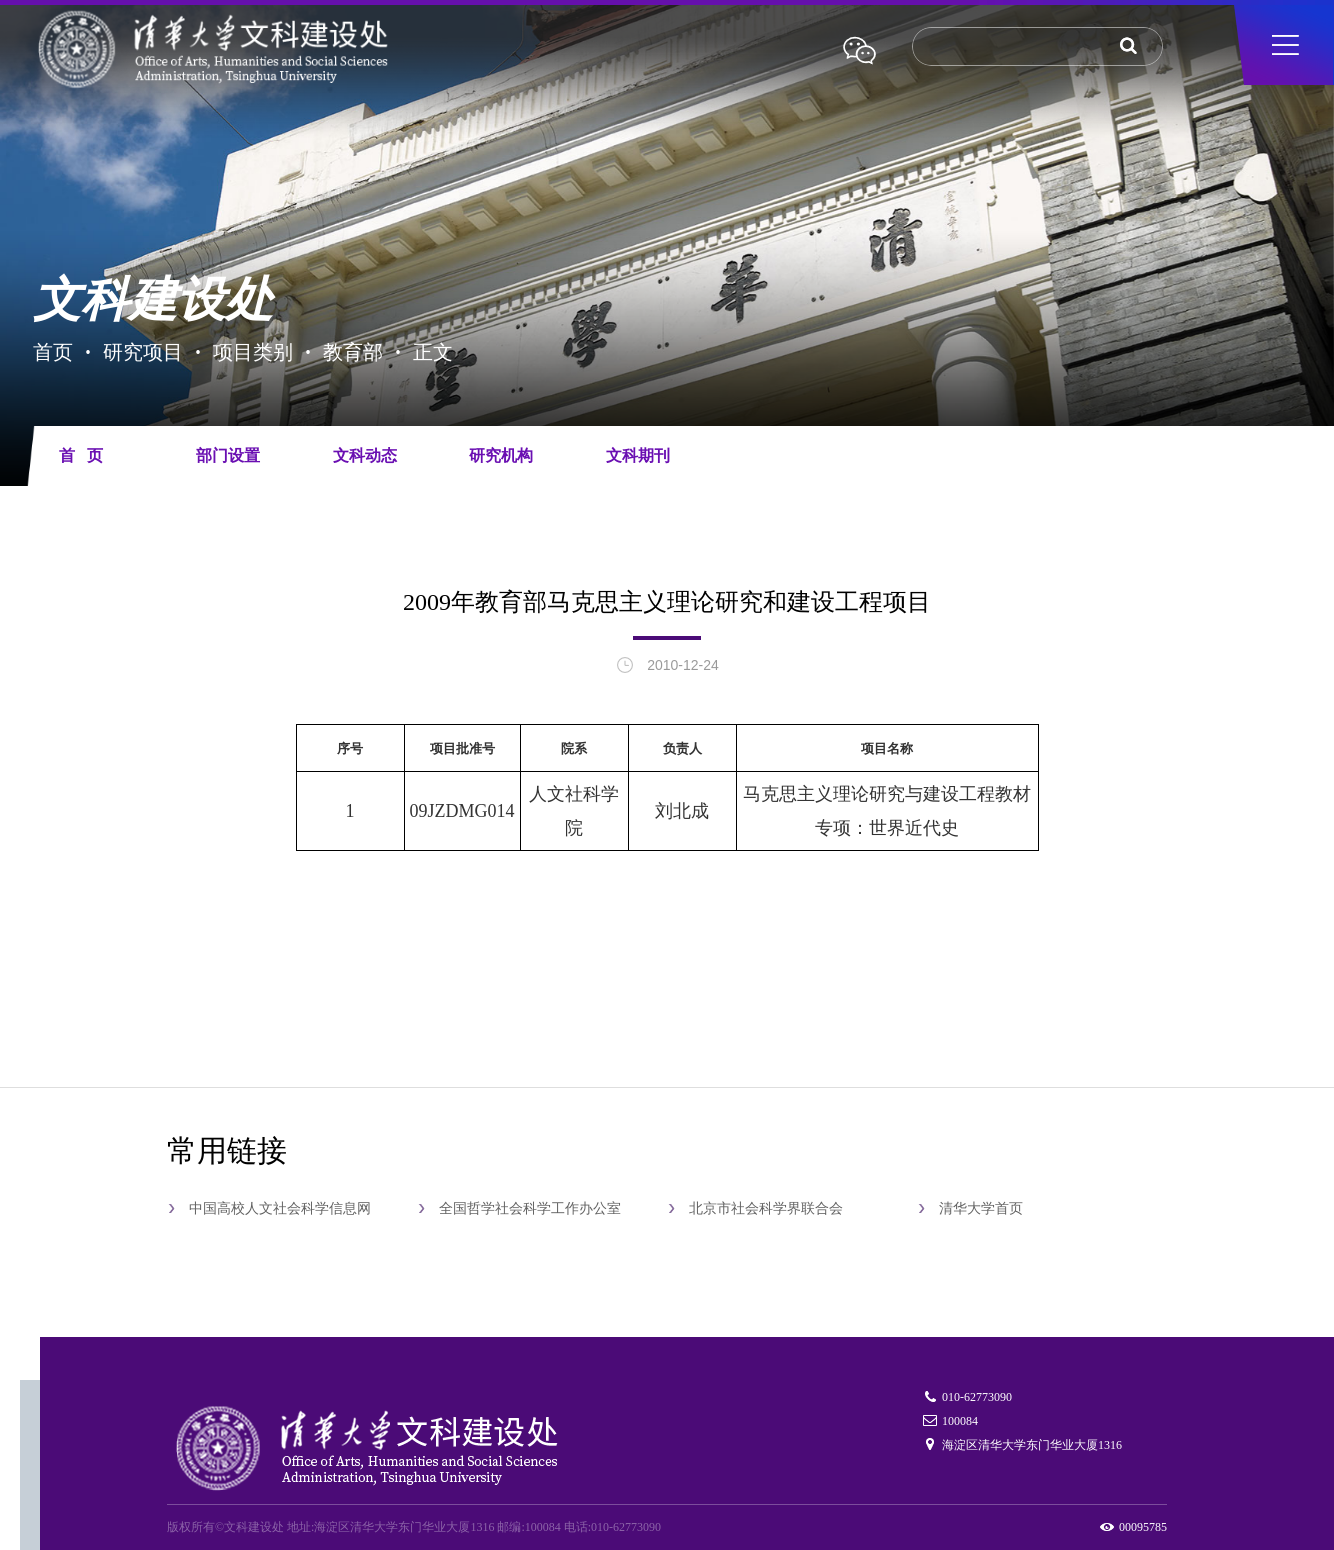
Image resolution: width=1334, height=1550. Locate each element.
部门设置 (228, 455)
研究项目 (143, 351)
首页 (53, 351)
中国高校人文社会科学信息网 (280, 1208)
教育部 (353, 351)
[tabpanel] (667, 252)
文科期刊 (638, 455)
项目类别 (253, 351)
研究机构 (501, 455)
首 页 (81, 455)
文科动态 (365, 455)
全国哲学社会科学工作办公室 (530, 1208)
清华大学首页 (981, 1208)
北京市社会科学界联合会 (766, 1208)
